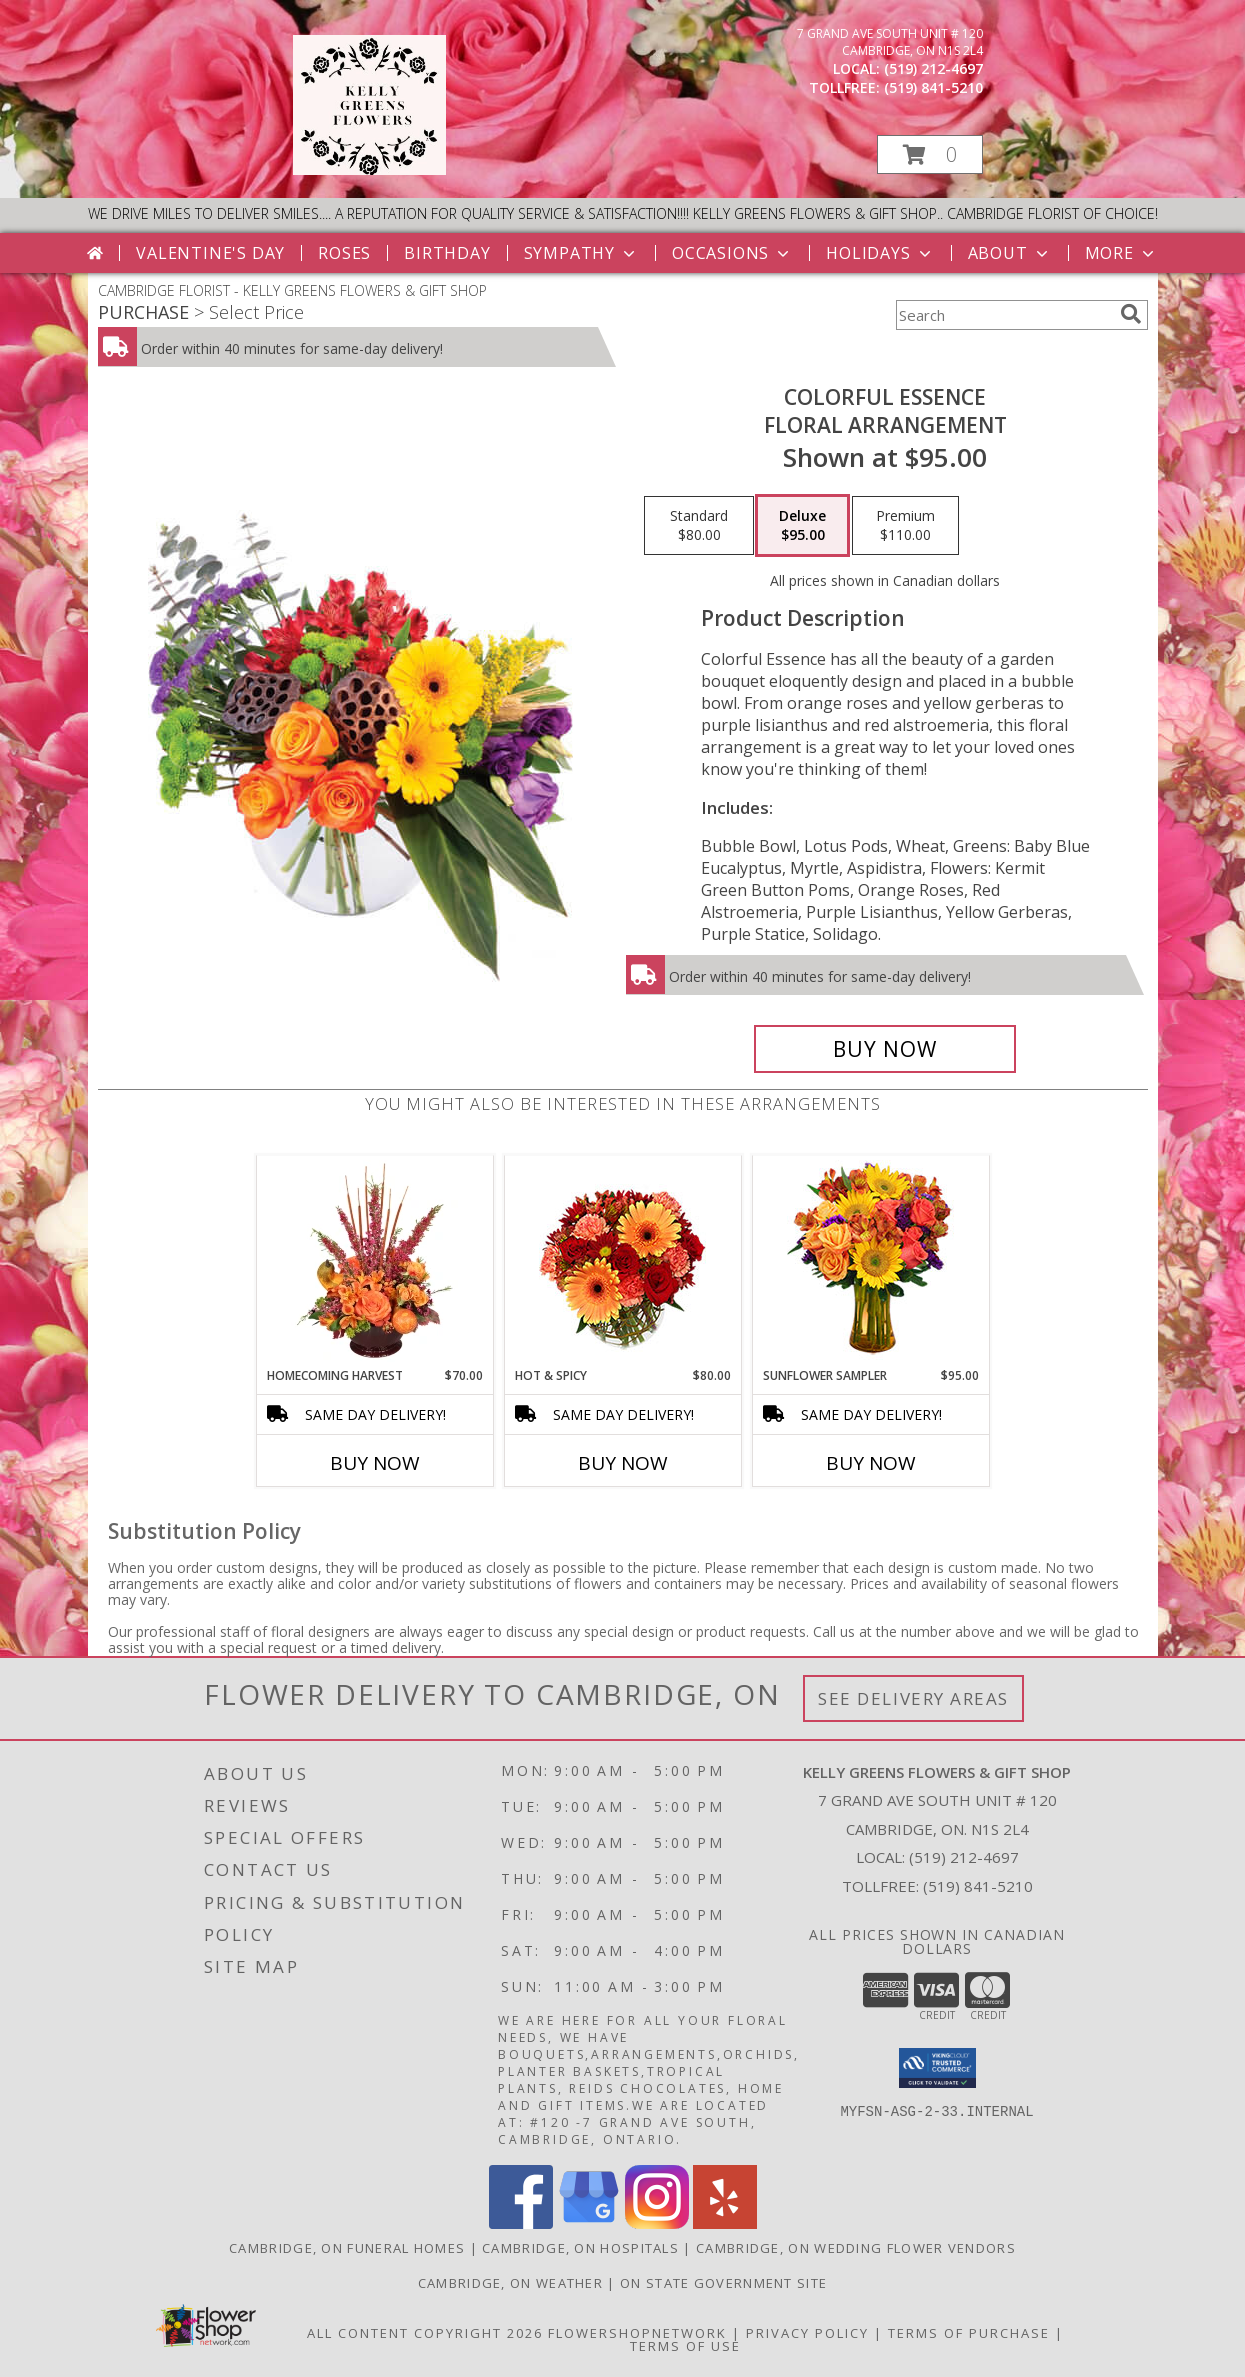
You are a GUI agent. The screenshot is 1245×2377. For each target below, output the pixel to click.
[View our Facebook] (521, 2223)
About (1010, 253)
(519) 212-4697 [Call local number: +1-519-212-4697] (933, 68)
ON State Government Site (723, 2283)
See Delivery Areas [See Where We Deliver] (913, 1698)
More (1121, 253)
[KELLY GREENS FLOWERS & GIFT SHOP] (369, 169)
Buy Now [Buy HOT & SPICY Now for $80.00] (623, 1463)
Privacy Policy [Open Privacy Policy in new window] (807, 2333)
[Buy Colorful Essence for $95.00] (885, 1049)
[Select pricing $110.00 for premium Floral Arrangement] (905, 526)
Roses (344, 253)
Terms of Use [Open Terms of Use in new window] (685, 2346)
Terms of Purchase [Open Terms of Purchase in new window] (969, 2333)
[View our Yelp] (725, 2223)
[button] (930, 154)
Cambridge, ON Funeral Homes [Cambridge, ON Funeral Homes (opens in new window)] (347, 2248)
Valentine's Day (210, 253)
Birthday (447, 253)
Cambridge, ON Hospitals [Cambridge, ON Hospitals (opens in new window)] (580, 2248)
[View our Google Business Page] (589, 2223)
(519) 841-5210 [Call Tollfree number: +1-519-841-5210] (978, 1886)
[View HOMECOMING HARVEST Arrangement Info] (374, 1261)
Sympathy (581, 253)
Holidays (880, 253)
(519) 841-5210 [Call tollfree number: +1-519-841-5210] (933, 87)
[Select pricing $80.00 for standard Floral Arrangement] (699, 526)
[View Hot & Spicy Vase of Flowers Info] (622, 1261)
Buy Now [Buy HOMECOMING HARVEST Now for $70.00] (375, 1463)
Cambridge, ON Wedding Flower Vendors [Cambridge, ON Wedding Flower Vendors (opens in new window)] (856, 2248)
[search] (1131, 314)
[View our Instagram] (657, 2223)
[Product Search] (1004, 315)
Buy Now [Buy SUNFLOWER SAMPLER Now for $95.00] (871, 1463)
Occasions (732, 253)
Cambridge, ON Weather (510, 2283)
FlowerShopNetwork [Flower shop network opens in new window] (637, 2333)
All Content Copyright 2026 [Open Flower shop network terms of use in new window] (425, 2333)
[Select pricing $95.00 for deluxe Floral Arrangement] (802, 526)
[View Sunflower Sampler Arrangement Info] (870, 1261)
